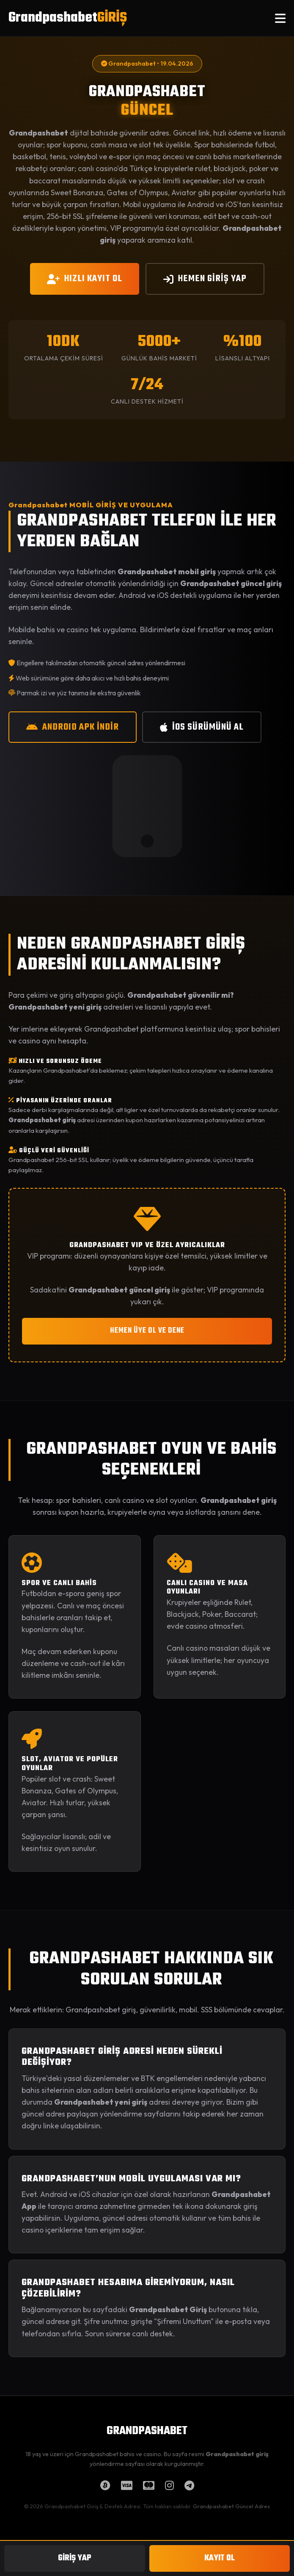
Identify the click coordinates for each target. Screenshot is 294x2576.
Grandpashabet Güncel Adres (231, 2506)
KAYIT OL (219, 2558)
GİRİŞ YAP (74, 2558)
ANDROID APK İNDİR (72, 727)
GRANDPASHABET (147, 2431)
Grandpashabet (67, 18)
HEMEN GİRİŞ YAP (205, 278)
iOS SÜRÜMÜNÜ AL (202, 727)
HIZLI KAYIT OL (84, 278)
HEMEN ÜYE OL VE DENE (147, 1330)
